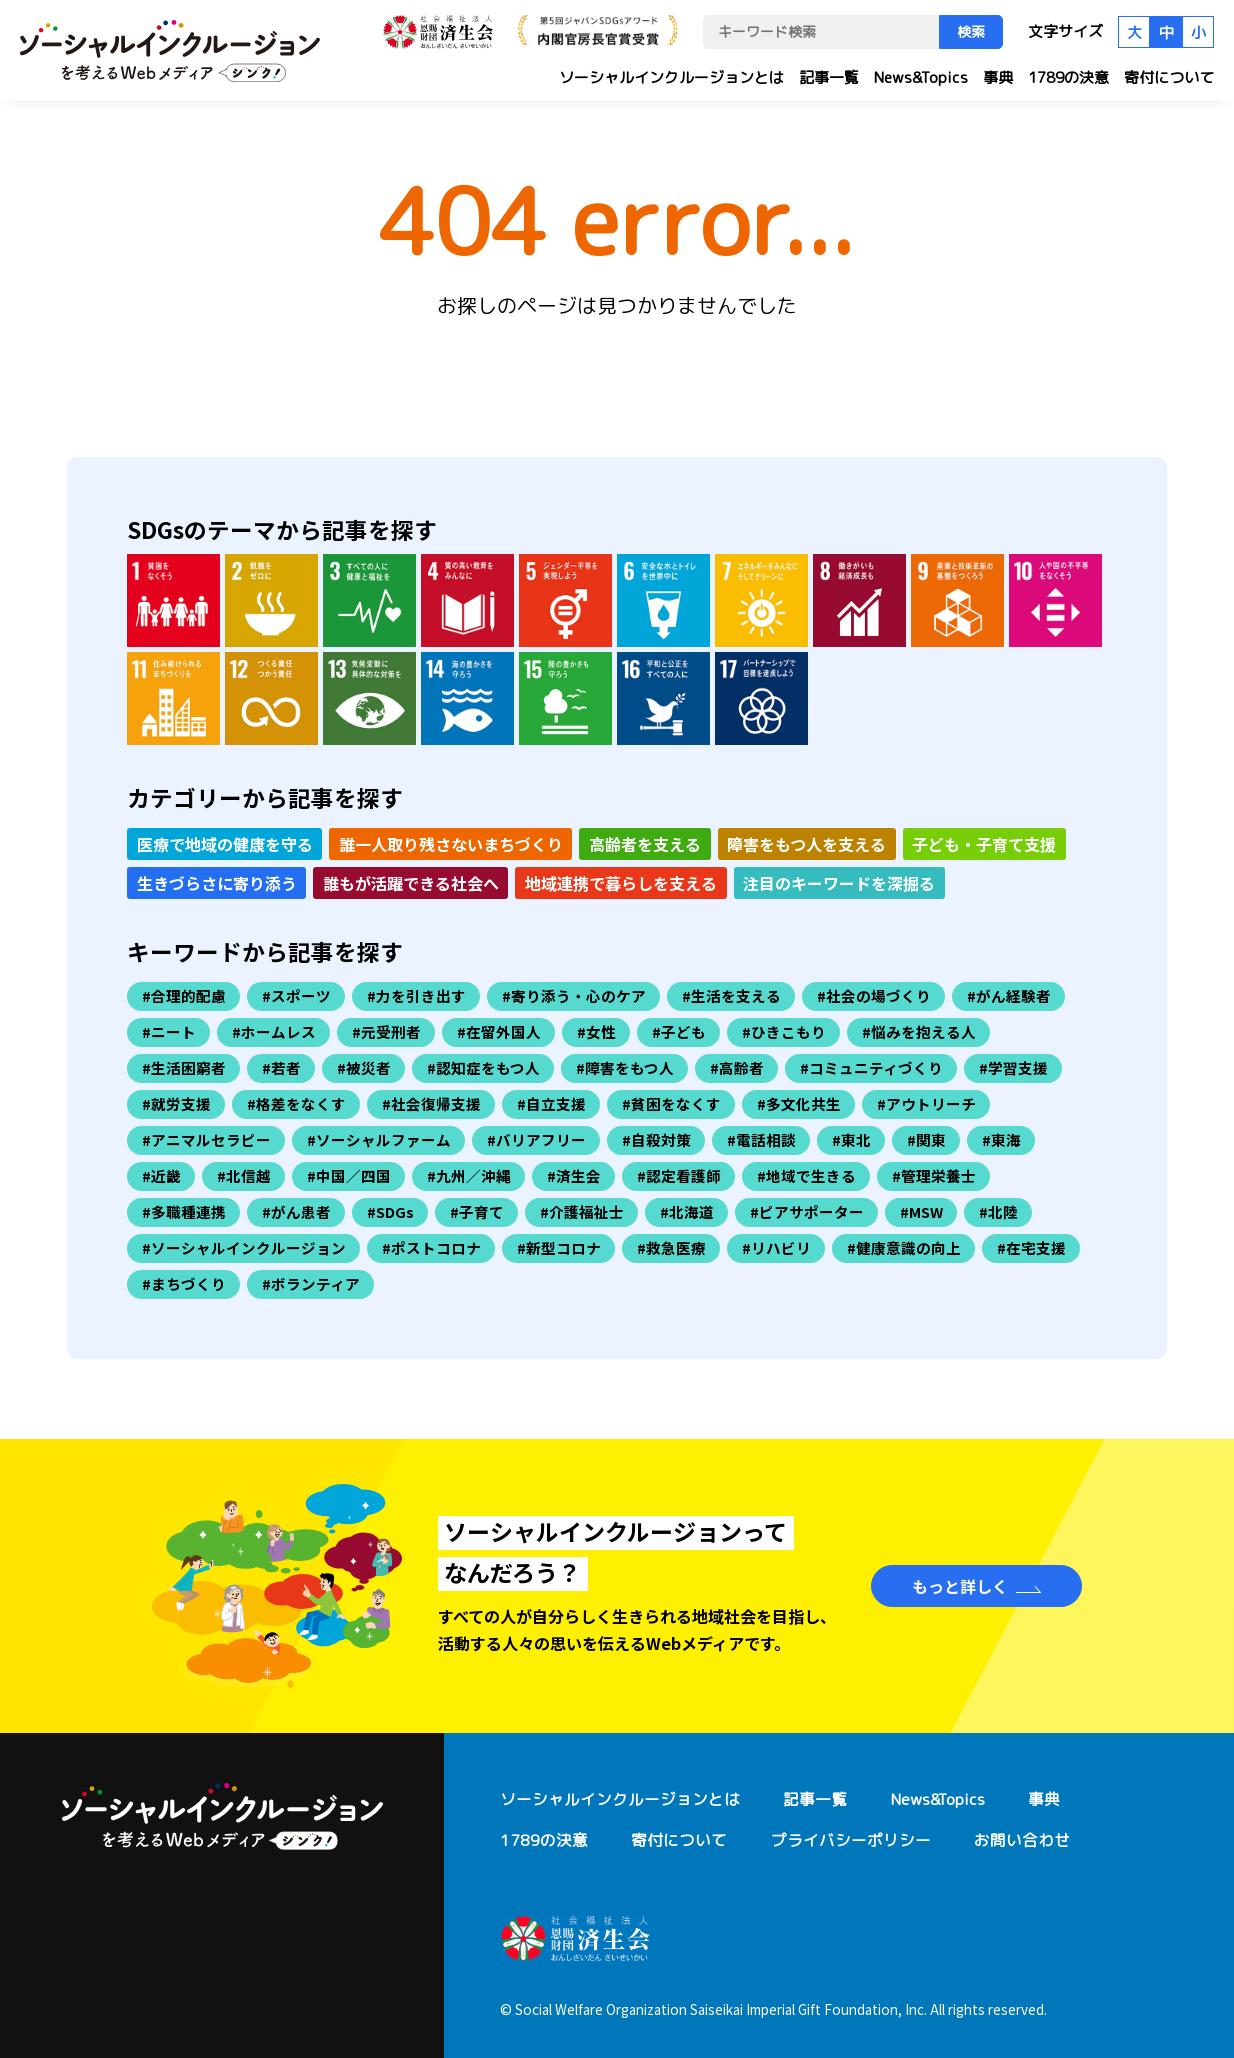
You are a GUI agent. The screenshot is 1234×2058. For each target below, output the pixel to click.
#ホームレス (274, 1031)
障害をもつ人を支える (806, 844)
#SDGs (390, 1211)
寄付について (1169, 77)
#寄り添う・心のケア (574, 995)
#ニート (169, 1031)
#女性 (596, 1031)
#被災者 (364, 1067)
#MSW (921, 1211)
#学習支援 (1013, 1067)
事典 (998, 77)
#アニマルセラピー (206, 1139)
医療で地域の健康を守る (225, 844)
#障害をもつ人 (625, 1067)
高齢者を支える (645, 844)
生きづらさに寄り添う (217, 883)
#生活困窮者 (184, 1067)
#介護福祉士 (582, 1211)
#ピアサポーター (807, 1211)
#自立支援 (551, 1103)
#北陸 (998, 1211)
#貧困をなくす (671, 1103)
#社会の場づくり (874, 995)
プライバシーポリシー (851, 1840)
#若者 (281, 1067)
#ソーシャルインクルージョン (244, 1247)
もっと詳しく (960, 1586)
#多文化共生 (799, 1103)
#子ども (679, 1031)
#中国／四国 (349, 1175)
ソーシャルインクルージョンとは (671, 77)
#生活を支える (731, 995)
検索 (971, 31)
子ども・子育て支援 (984, 844)
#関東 (926, 1139)
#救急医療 (671, 1247)
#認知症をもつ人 (483, 1067)
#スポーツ (296, 995)
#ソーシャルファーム (379, 1139)
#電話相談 (761, 1139)
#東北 (851, 1139)
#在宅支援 (1031, 1247)
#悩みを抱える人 (919, 1031)
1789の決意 (1068, 77)
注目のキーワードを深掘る (839, 883)
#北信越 (244, 1175)
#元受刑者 (386, 1031)
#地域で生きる (806, 1175)
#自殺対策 (656, 1139)
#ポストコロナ (431, 1247)
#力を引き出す (416, 995)
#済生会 (574, 1175)
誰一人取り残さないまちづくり (451, 844)
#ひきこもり (784, 1031)
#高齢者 (737, 1067)
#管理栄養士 (934, 1175)
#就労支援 (176, 1103)
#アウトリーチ (926, 1103)
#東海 (1001, 1139)
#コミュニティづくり (871, 1067)
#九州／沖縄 (469, 1175)
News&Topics (921, 77)
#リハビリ (776, 1247)
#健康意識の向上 (904, 1247)
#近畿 (161, 1175)
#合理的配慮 (184, 995)
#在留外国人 (499, 1031)
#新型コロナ (559, 1247)
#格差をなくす (296, 1103)
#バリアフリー (536, 1139)
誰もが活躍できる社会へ (411, 883)
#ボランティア (311, 1283)
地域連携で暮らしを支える (621, 883)
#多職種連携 (184, 1211)
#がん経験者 (1009, 995)
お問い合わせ (1022, 1840)
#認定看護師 (679, 1175)
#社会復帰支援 (431, 1103)
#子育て (477, 1211)
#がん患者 (296, 1211)
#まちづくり (184, 1283)
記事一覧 (829, 77)
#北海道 (687, 1211)
